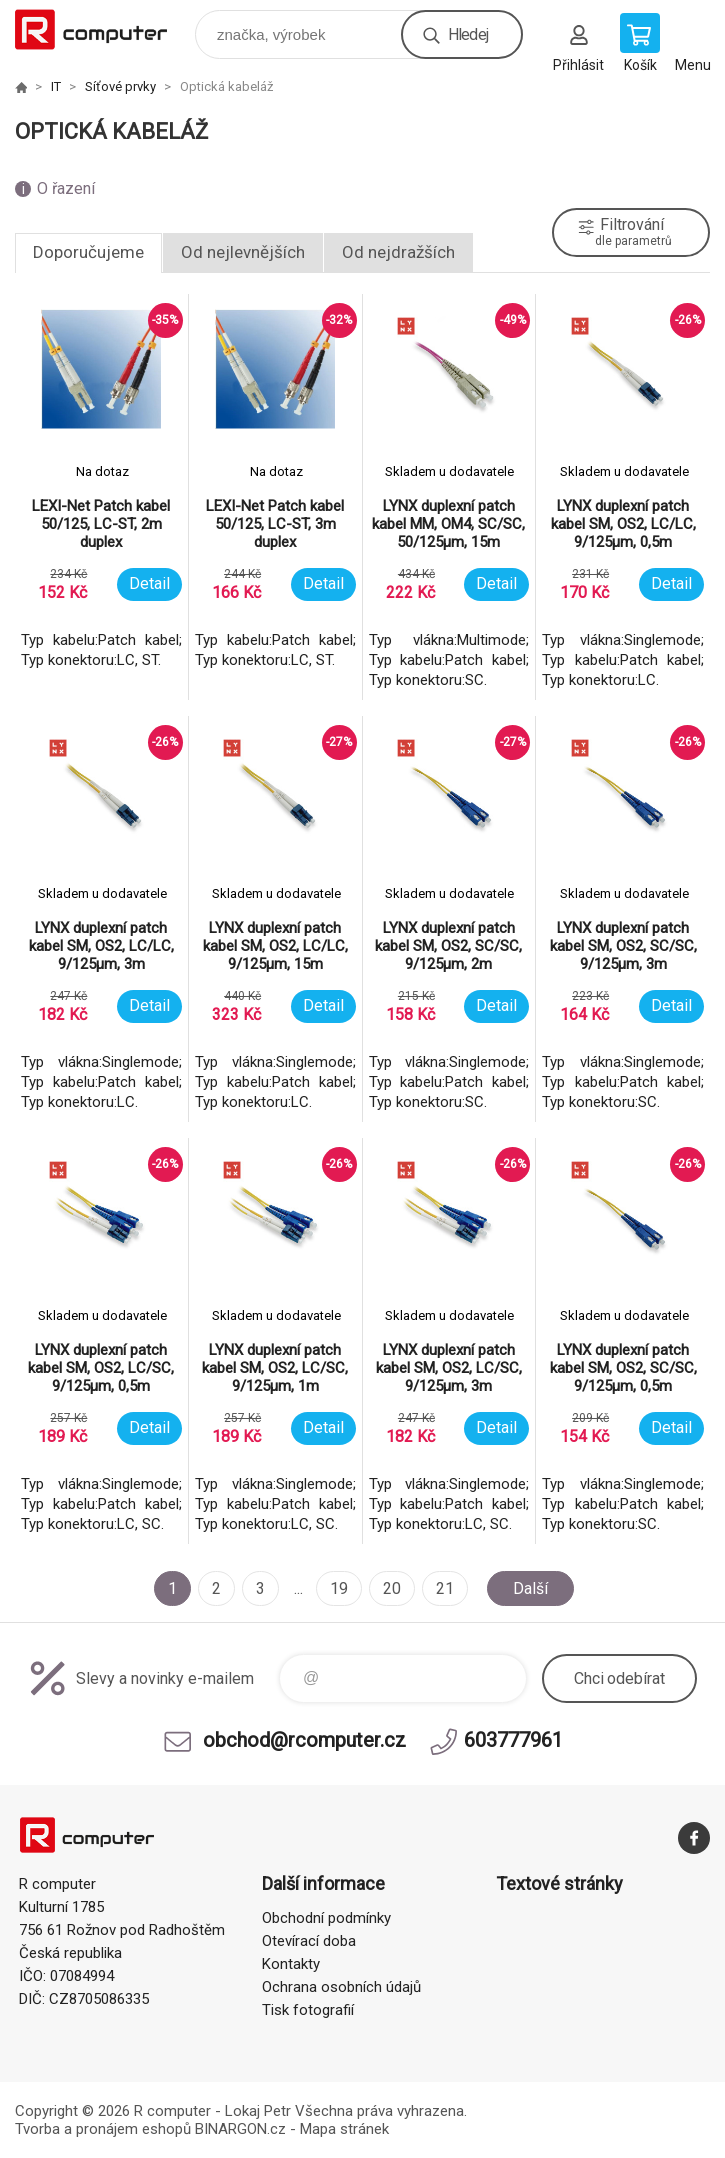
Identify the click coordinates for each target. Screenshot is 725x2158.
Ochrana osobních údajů (341, 1987)
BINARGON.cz (240, 2129)
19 (339, 1588)
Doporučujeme (88, 252)
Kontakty (291, 1964)
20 (392, 1588)
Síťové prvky (120, 86)
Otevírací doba (309, 1941)
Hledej (468, 34)
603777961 (513, 1740)
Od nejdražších (398, 252)
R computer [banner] (103, 29)
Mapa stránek (344, 2129)
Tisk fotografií (308, 2010)
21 (445, 1588)
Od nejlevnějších (243, 252)
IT (56, 86)
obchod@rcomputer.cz (304, 1740)
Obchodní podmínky (326, 1918)
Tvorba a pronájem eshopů (103, 2129)
